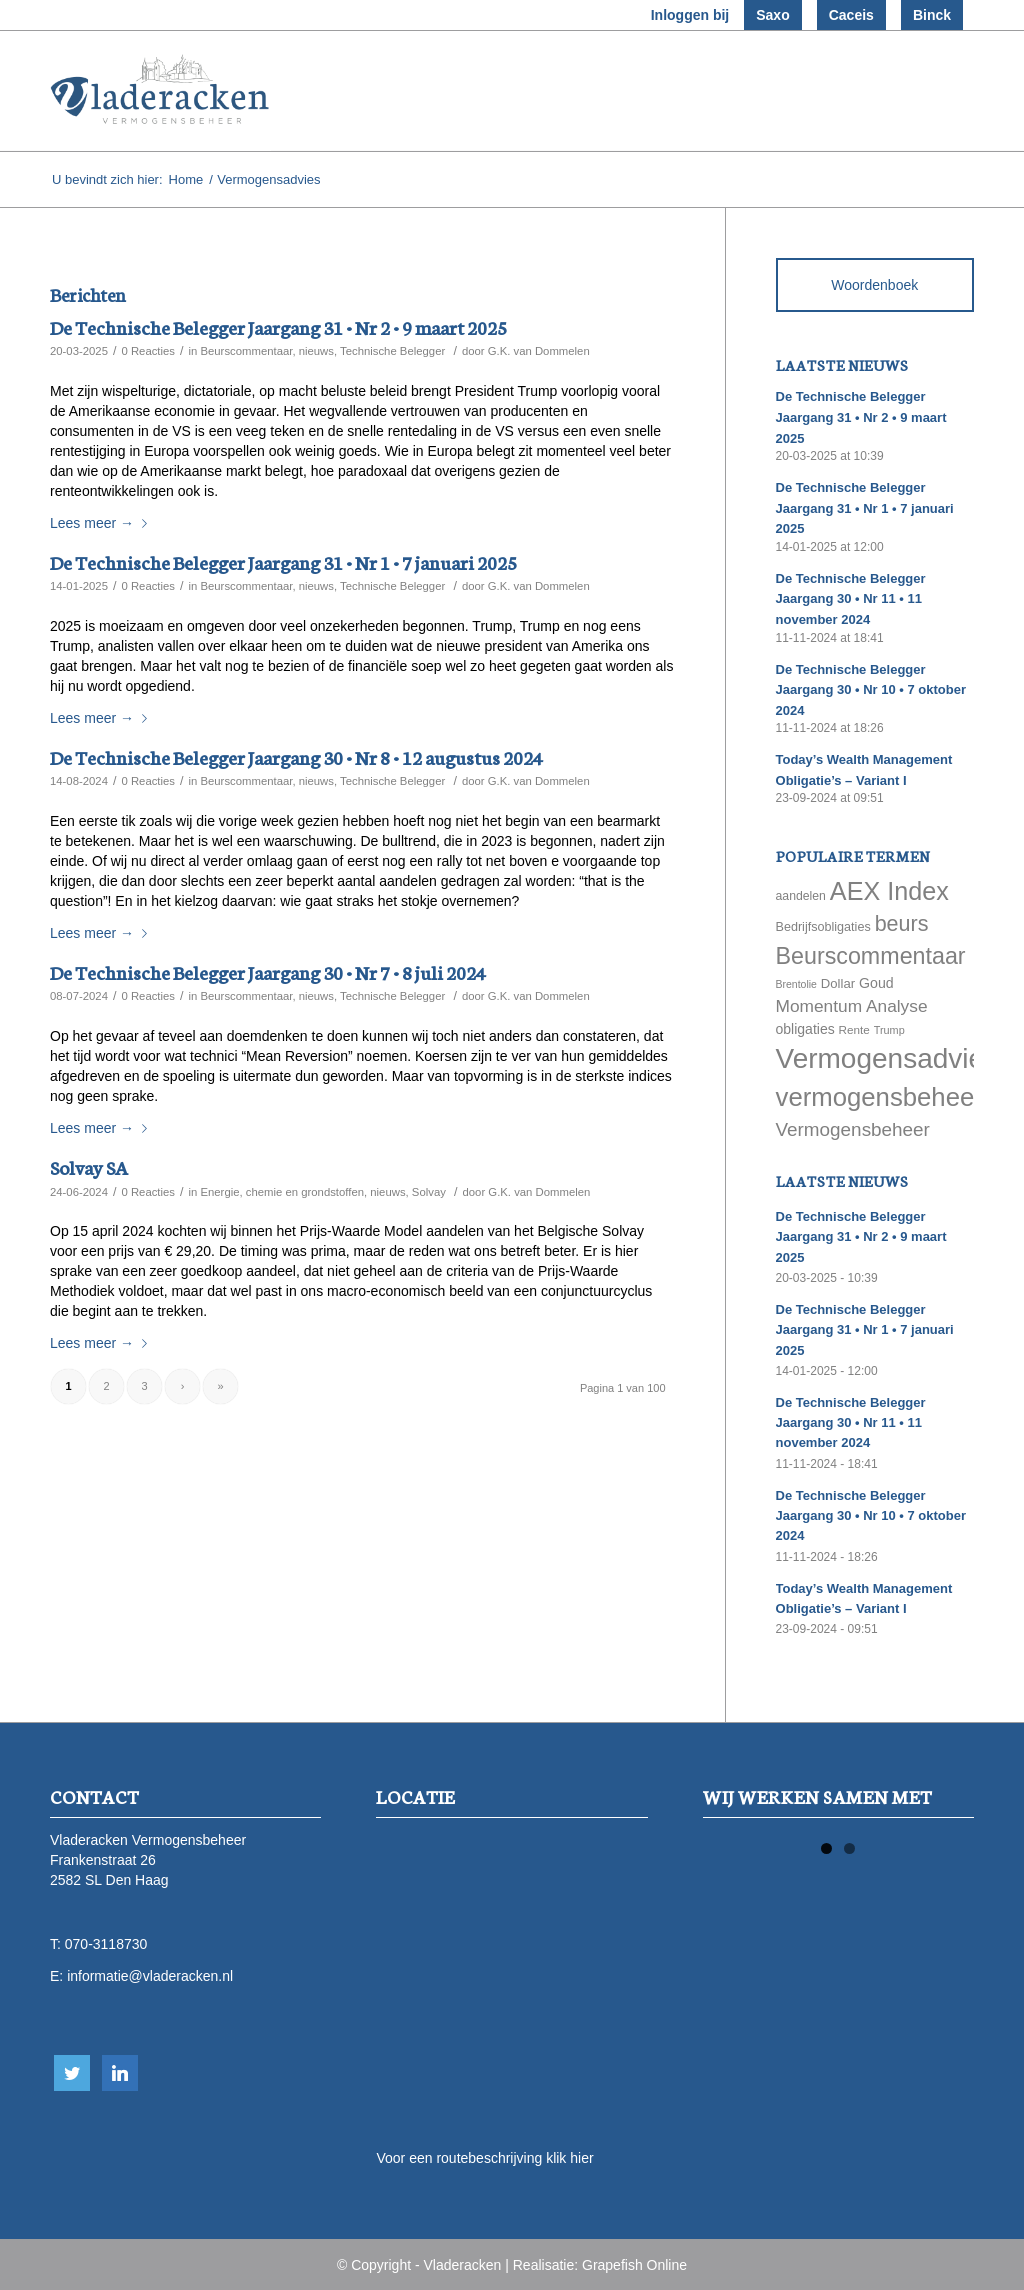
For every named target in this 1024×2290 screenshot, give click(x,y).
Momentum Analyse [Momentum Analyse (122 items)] (852, 1006)
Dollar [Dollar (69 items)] (838, 983)
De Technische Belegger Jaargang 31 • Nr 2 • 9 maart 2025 (278, 326)
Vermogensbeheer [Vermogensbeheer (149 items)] (853, 1129)
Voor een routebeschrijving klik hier (484, 2158)
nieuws (316, 351)
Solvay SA (89, 1166)
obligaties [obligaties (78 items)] (805, 1029)
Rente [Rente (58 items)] (854, 1029)
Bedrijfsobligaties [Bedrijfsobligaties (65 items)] (823, 927)
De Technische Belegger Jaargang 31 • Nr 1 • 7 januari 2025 (283, 561)
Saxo (772, 15)
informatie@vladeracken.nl (150, 1976)
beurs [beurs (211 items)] (902, 924)
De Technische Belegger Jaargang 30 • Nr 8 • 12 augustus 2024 (296, 756)
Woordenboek (874, 285)
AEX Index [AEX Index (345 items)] (889, 891)
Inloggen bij (690, 15)
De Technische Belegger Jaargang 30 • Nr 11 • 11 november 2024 (851, 599)
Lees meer (102, 523)
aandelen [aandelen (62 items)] (801, 896)
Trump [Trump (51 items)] (889, 1030)
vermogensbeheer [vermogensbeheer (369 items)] (879, 1097)
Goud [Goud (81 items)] (876, 983)
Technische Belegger (392, 351)
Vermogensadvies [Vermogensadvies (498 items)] (887, 1058)
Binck (932, 15)
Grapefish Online (634, 2265)
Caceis (851, 15)
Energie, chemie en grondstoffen (282, 1192)
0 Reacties (148, 351)
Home (186, 179)
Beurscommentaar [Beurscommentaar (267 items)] (871, 956)
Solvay (429, 1192)
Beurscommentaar (246, 351)
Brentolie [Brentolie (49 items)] (796, 984)
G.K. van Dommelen (539, 351)
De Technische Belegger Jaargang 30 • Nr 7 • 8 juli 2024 (268, 971)
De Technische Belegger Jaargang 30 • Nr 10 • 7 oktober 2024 (871, 690)
